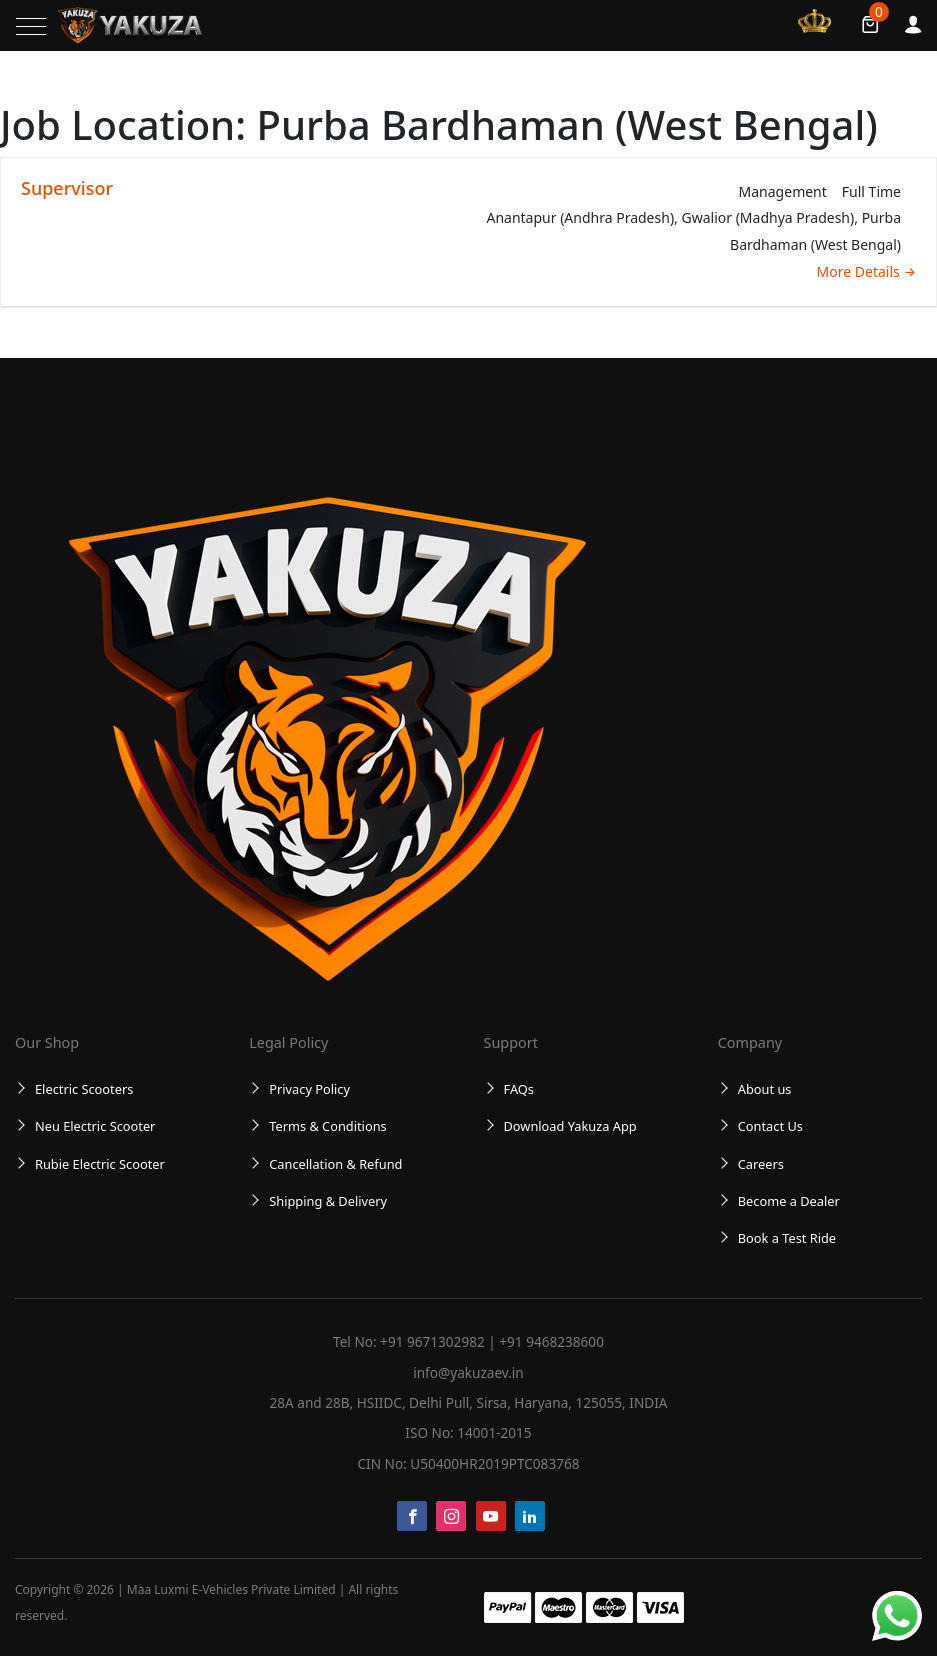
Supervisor (67, 188)
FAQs (519, 1089)
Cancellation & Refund (335, 1164)
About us (765, 1089)
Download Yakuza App (570, 1126)
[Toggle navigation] (31, 26)
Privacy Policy (309, 1089)
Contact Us (770, 1126)
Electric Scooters (84, 1089)
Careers (761, 1164)
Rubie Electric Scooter (100, 1164)
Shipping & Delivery (328, 1201)
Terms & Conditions (327, 1126)
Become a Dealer (789, 1201)
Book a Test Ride (787, 1238)
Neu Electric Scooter (95, 1126)
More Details (866, 271)
